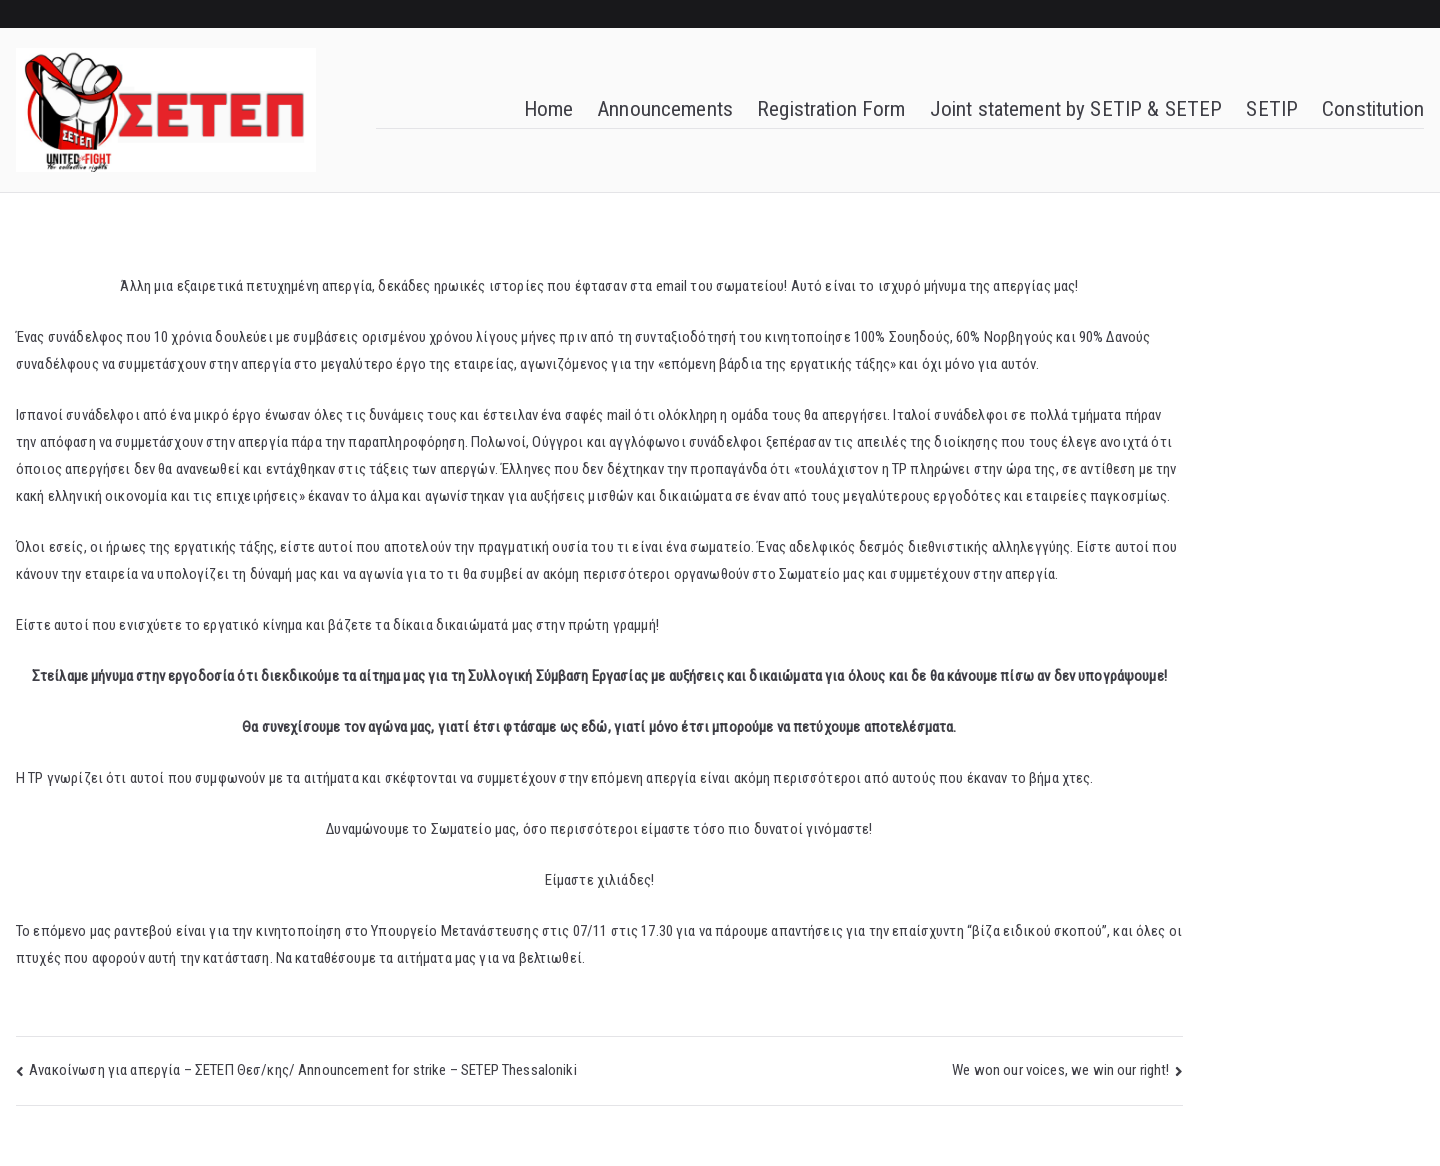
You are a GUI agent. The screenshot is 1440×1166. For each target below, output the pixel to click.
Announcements (665, 109)
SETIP (1272, 109)
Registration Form (831, 109)
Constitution (1373, 109)
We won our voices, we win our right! (1060, 1070)
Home (549, 109)
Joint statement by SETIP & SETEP (1076, 109)
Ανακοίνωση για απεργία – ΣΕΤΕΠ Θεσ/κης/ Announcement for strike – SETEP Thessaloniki (303, 1070)
